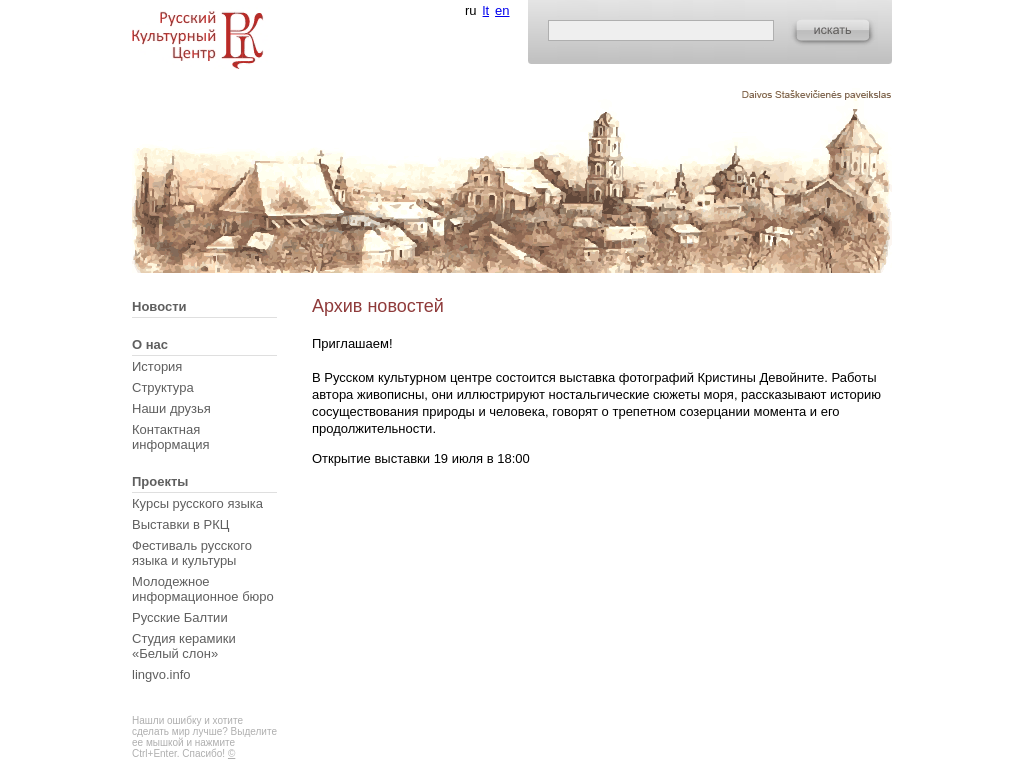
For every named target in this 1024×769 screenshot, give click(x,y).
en (502, 10)
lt (486, 10)
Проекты (160, 481)
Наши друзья (171, 408)
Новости (159, 306)
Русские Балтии (180, 617)
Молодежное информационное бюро (203, 589)
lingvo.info (161, 674)
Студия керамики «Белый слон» (184, 646)
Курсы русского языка (197, 503)
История (157, 366)
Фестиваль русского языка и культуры (192, 553)
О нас (150, 344)
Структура (163, 387)
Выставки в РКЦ (180, 524)
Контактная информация (171, 437)
